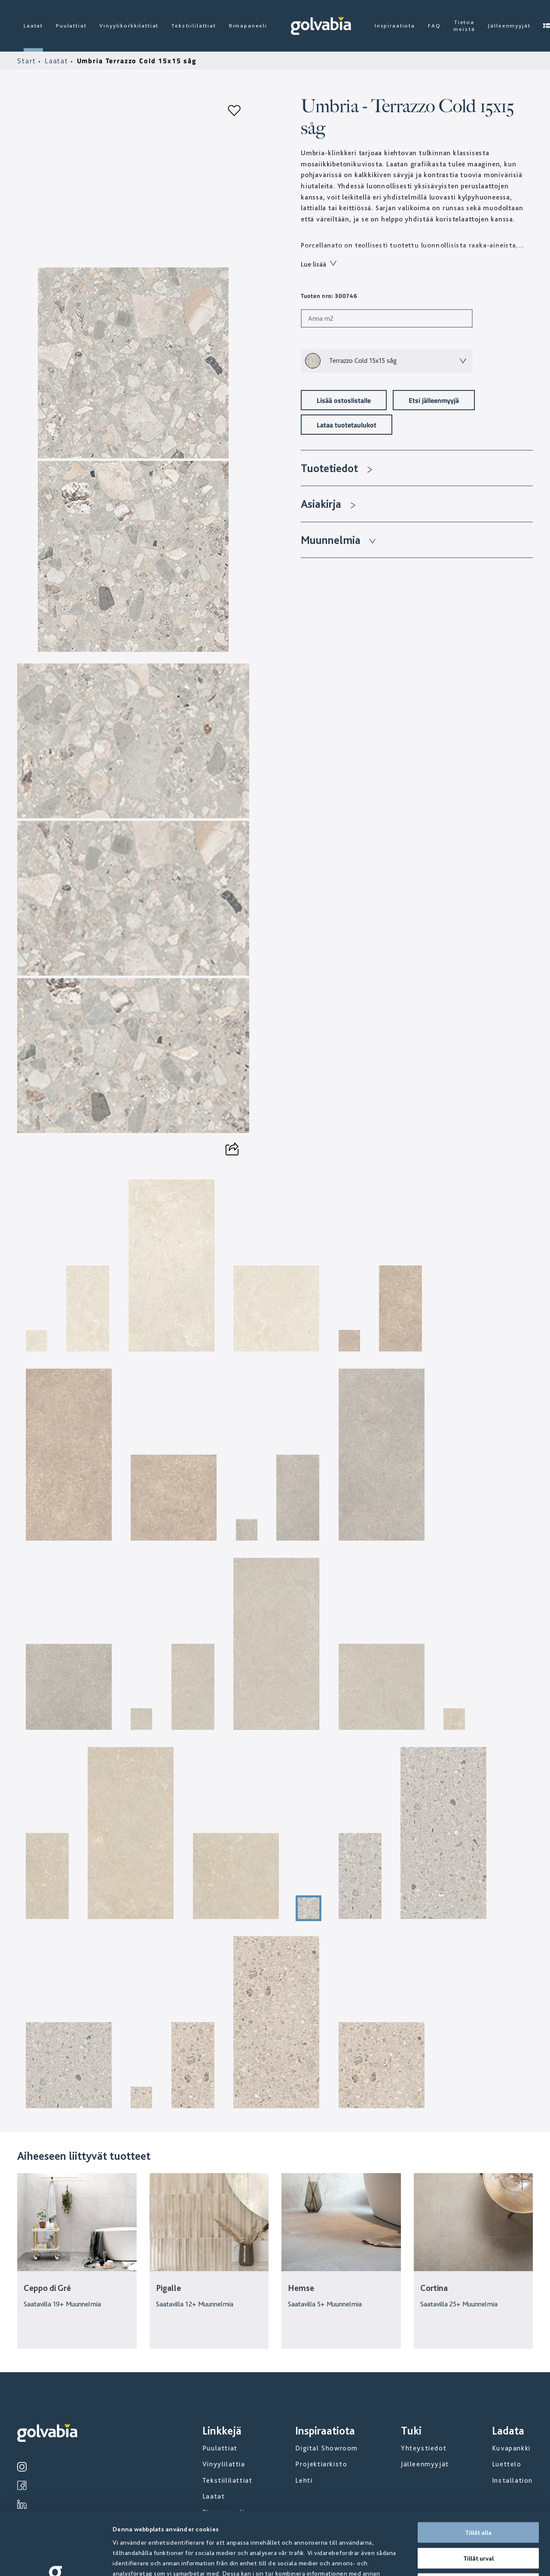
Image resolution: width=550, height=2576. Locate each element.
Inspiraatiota (395, 25)
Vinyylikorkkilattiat (129, 25)
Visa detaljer (464, 2559)
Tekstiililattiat (193, 25)
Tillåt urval (478, 2495)
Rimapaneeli (248, 25)
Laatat (33, 25)
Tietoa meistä (464, 25)
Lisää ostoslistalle (344, 400)
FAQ (434, 25)
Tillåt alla (478, 2470)
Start (28, 60)
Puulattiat (71, 25)
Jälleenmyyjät (509, 25)
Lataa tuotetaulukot (346, 425)
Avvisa (478, 2521)
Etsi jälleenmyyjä (434, 400)
